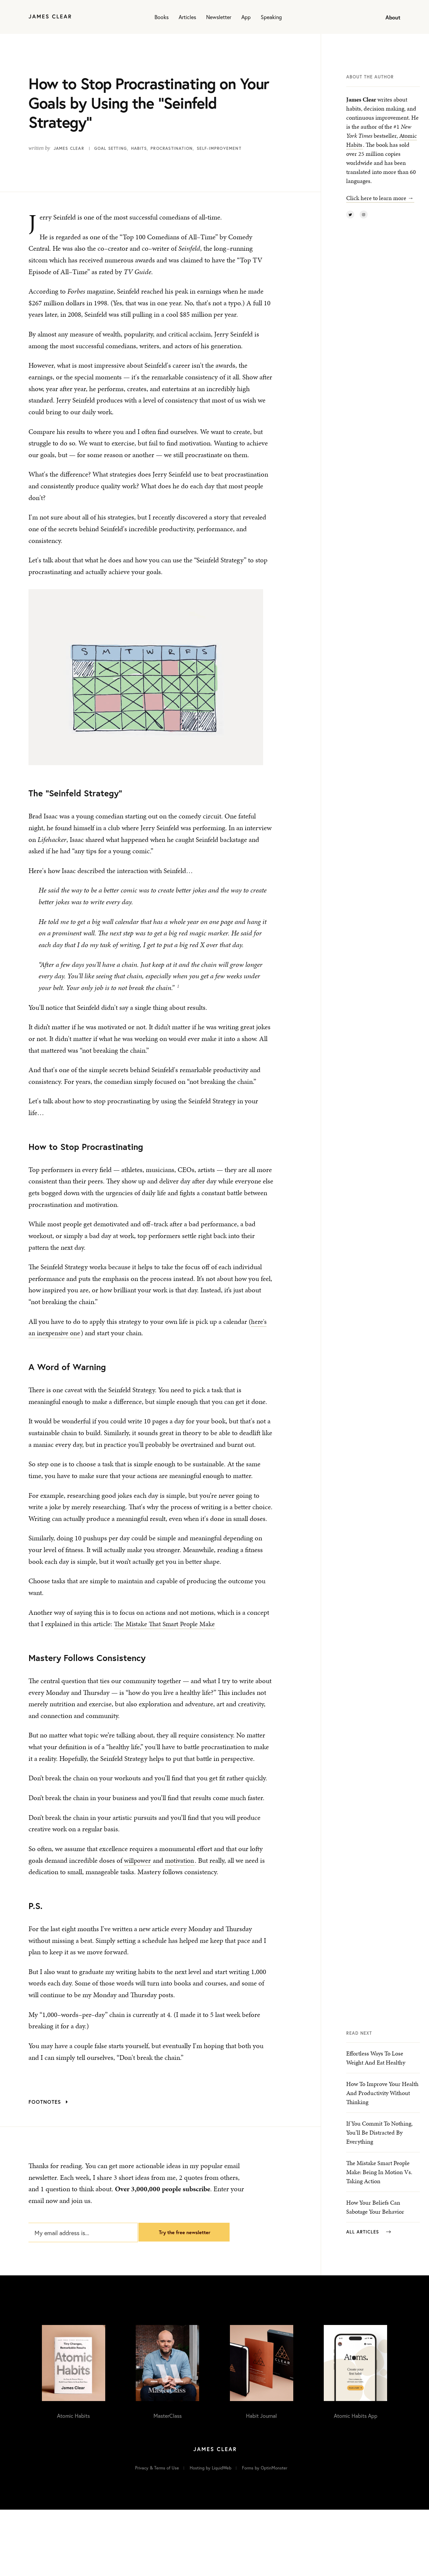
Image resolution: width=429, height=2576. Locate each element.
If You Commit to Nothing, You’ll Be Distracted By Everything (379, 2203)
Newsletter (218, 16)
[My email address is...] (79, 2282)
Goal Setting (110, 148)
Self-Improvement (219, 148)
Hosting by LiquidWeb (210, 2534)
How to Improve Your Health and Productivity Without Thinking (382, 2164)
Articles (187, 16)
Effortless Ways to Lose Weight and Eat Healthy (375, 2129)
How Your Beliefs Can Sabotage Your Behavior (375, 2278)
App (246, 16)
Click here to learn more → (380, 198)
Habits (139, 148)
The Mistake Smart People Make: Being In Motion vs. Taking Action (379, 2243)
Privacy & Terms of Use (157, 2534)
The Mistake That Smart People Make (166, 1638)
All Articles (368, 2303)
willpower (138, 1874)
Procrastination (171, 148)
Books (162, 16)
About (393, 17)
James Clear (69, 148)
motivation (181, 1874)
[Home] (49, 16)
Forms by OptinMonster (264, 2534)
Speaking (271, 16)
